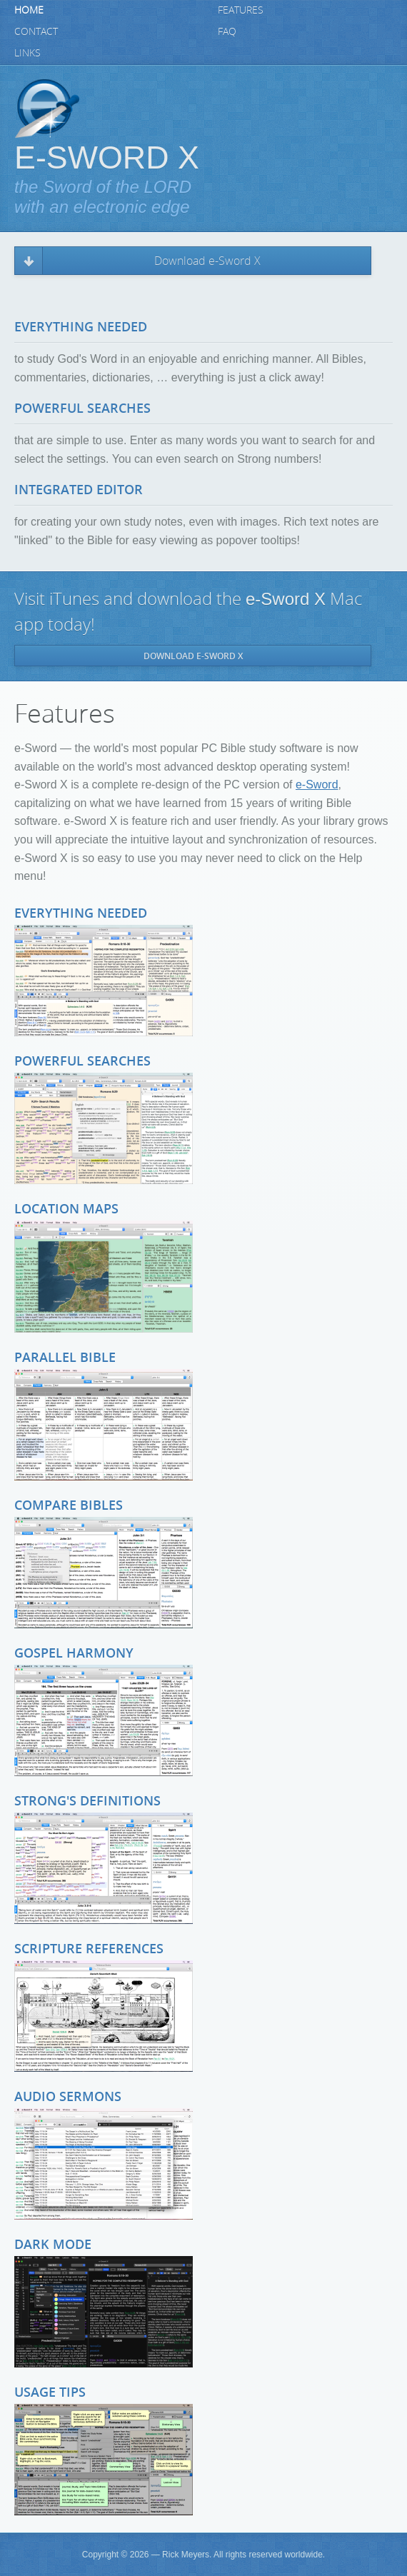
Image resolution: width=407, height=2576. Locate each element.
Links (27, 53)
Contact (36, 32)
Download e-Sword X (207, 261)
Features (240, 10)
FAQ (227, 32)
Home (29, 10)
